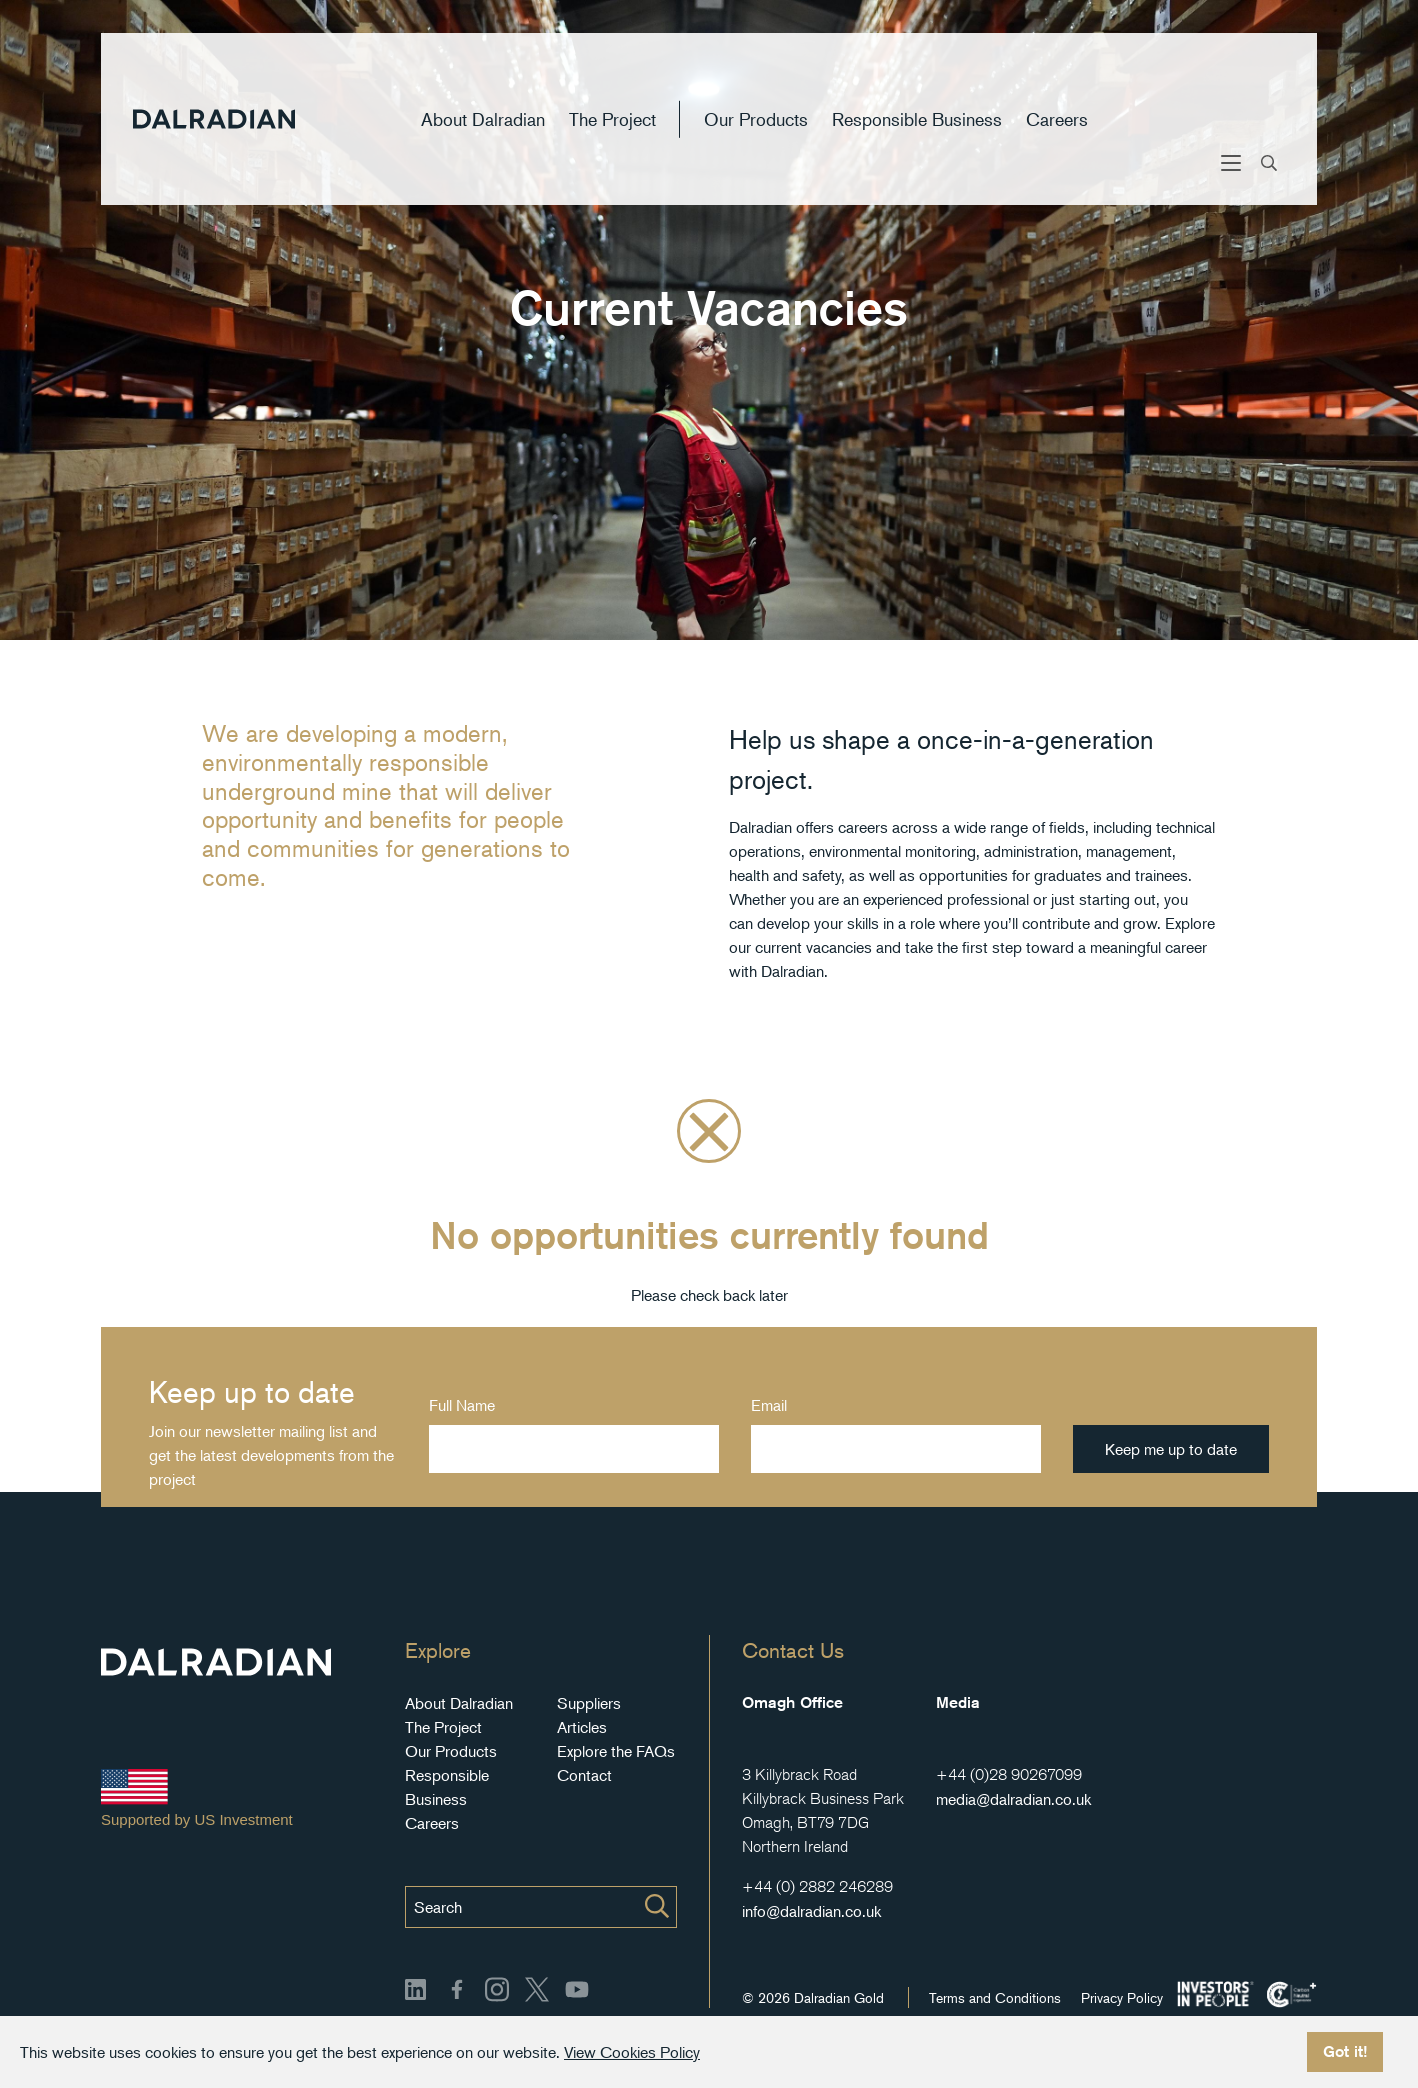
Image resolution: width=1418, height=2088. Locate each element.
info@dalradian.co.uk (811, 1911)
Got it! (1345, 2051)
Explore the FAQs (616, 1751)
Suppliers (589, 1703)
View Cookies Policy (632, 2052)
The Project (612, 134)
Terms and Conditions (995, 1997)
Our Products (756, 134)
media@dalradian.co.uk (1013, 1799)
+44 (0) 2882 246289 (817, 1886)
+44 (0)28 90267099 (1009, 1774)
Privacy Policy (1122, 1997)
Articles (582, 1727)
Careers (1057, 134)
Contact (584, 1775)
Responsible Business (917, 134)
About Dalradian (483, 134)
